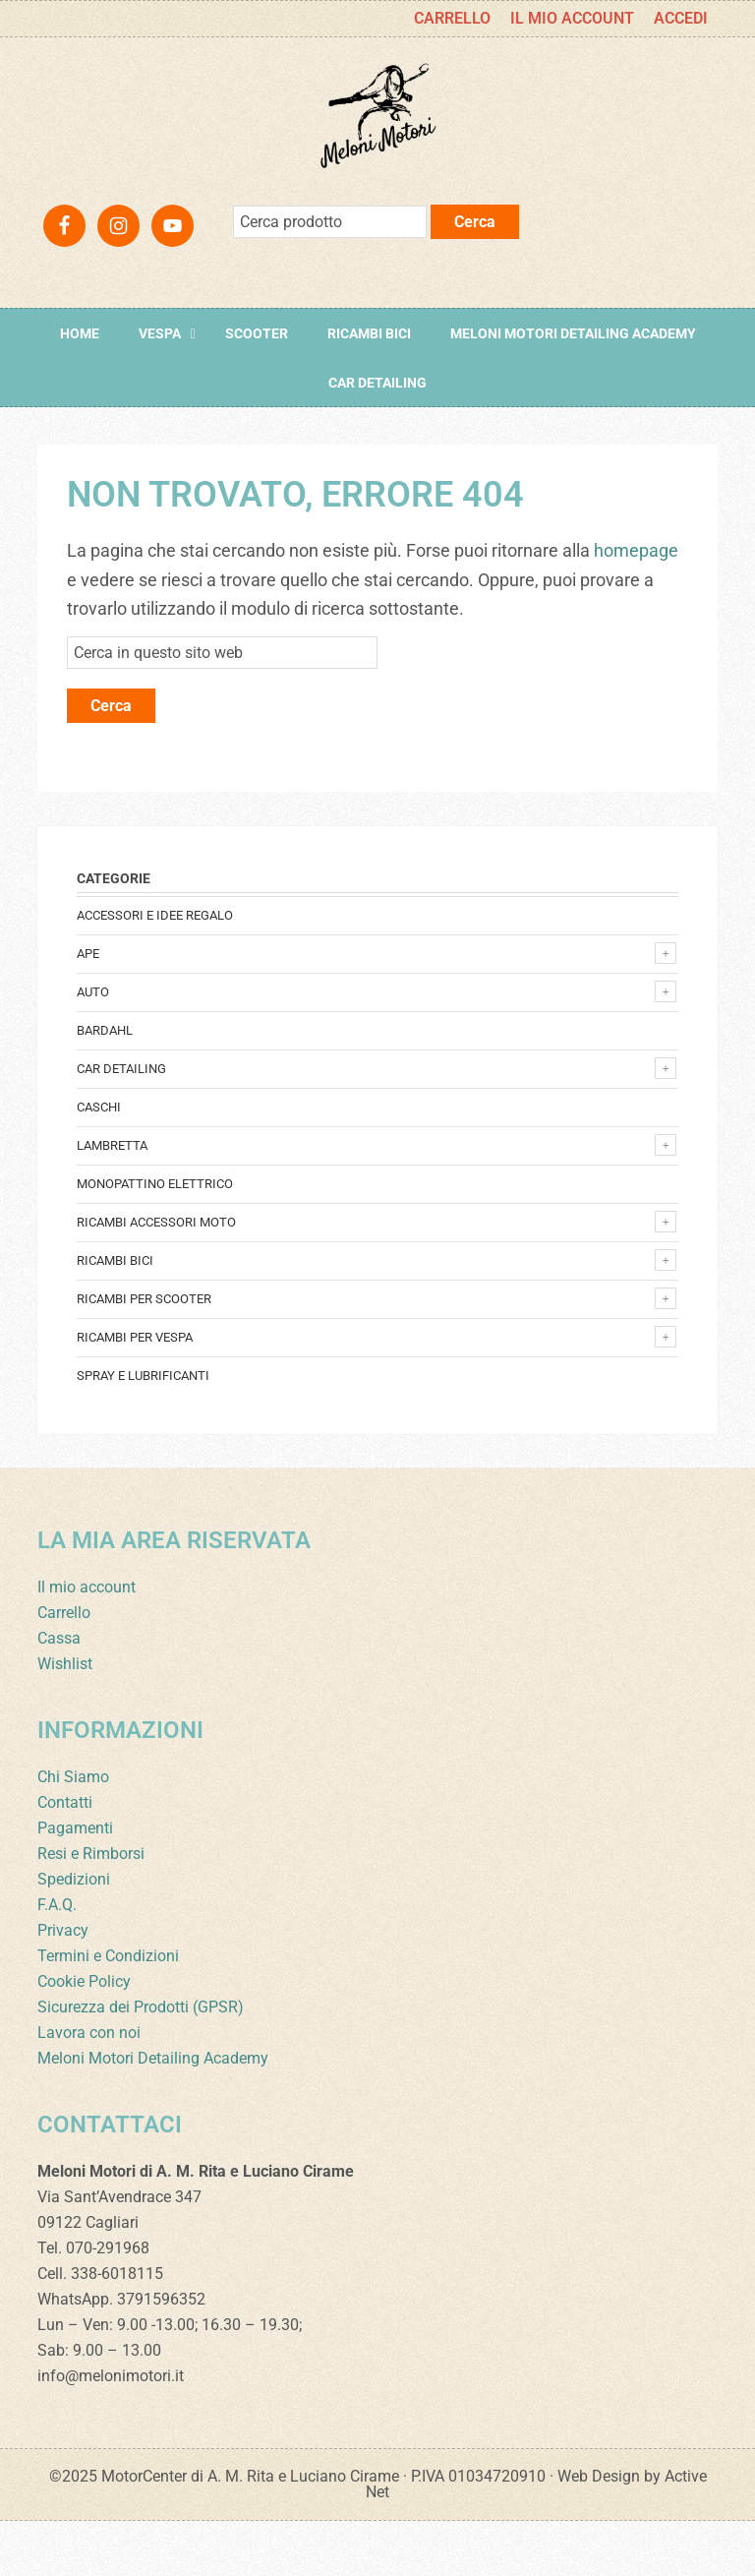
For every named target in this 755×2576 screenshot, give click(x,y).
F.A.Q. (57, 1959)
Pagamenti (75, 1883)
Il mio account (86, 1642)
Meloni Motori (377, 143)
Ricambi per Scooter (144, 1354)
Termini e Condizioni (108, 2011)
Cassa (59, 1693)
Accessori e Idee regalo (155, 970)
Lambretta (112, 1200)
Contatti (64, 1857)
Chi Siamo (73, 1832)
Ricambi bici (115, 1315)
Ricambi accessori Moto (156, 1277)
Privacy (62, 1985)
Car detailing (121, 1123)
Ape (88, 1008)
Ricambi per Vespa (135, 1392)
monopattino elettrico (155, 1238)
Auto (93, 1047)
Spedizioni (73, 1934)
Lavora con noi (89, 2087)
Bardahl (105, 1085)
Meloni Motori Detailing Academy (152, 2113)
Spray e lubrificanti (143, 1430)
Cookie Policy (84, 2036)
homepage (636, 605)
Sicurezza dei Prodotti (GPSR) (140, 2062)
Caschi (99, 1162)
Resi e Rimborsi (91, 1908)
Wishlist (64, 1718)
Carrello (63, 1667)
